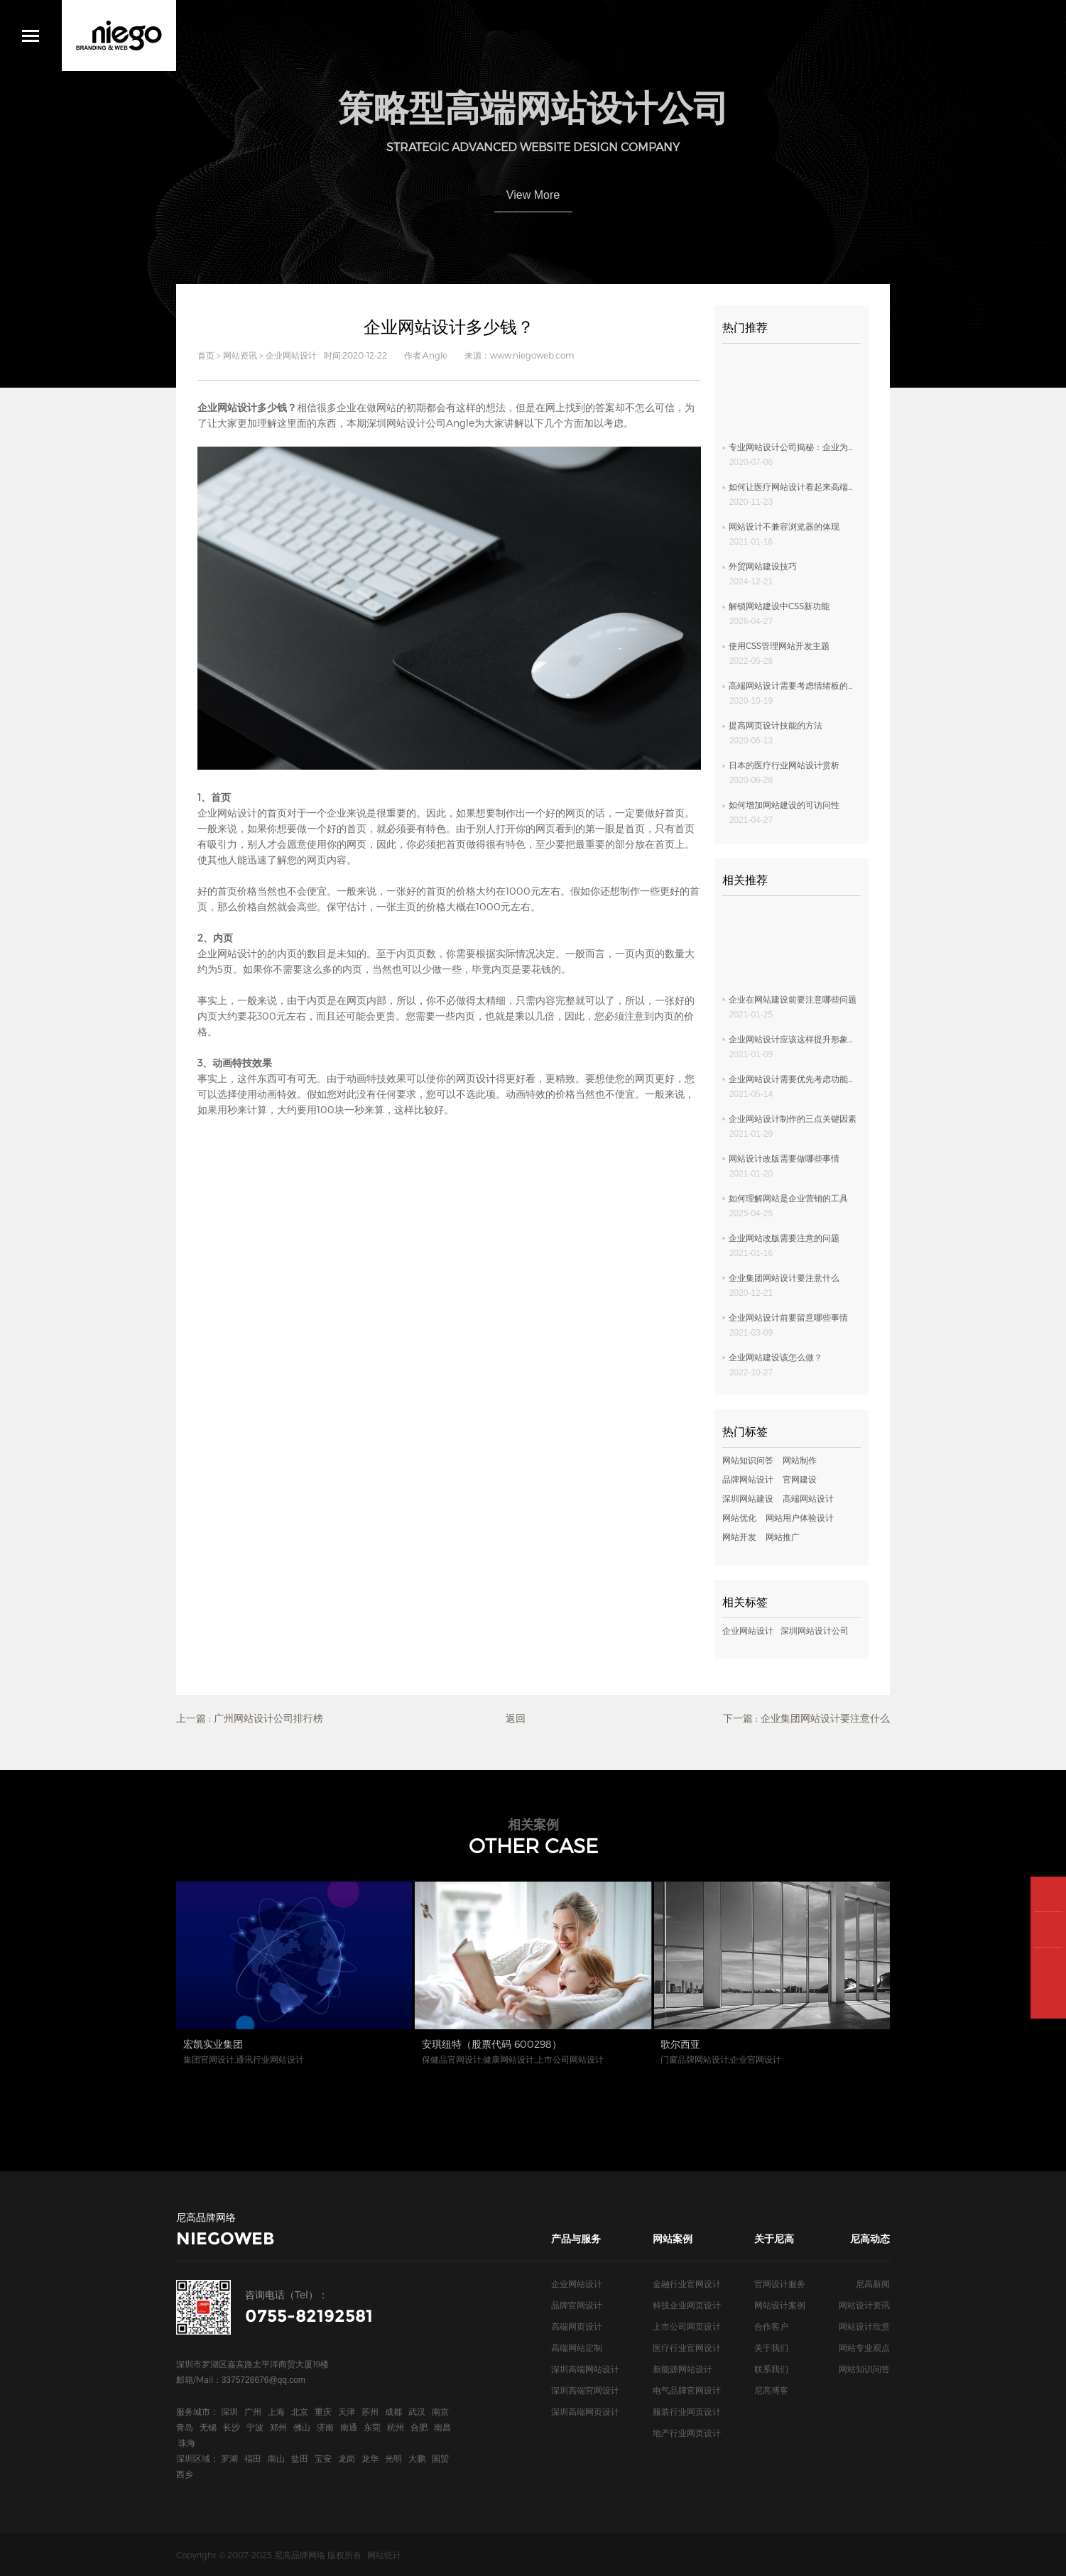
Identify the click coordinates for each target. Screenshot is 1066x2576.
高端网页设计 (576, 2326)
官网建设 (800, 1479)
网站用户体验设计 (800, 1517)
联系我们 (771, 2369)
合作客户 (771, 2326)
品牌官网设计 (576, 2305)
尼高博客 (771, 2390)
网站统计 (384, 2555)
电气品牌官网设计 (687, 2390)
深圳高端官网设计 (585, 2390)
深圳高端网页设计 (585, 2411)
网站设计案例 (779, 2305)
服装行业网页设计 (687, 2411)
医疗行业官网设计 (687, 2347)
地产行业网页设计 (687, 2433)
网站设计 (237, 813)
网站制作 (800, 1460)
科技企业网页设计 (687, 2305)
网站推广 (783, 1536)
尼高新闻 (873, 2283)
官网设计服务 (779, 2283)
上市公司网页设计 (687, 2326)
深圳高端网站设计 (585, 2369)
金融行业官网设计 (687, 2283)
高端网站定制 (576, 2347)
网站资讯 (240, 355)
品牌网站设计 (747, 1479)
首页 (205, 355)
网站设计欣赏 (864, 2326)
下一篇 (806, 1718)
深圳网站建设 (747, 1498)
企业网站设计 (291, 355)
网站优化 (739, 1517)
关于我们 (771, 2347)
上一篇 (249, 1718)
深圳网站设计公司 (406, 423)
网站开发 (739, 1536)
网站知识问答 (747, 1460)
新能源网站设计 (682, 2369)
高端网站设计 (808, 1498)
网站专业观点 (864, 2347)
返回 (516, 1718)
